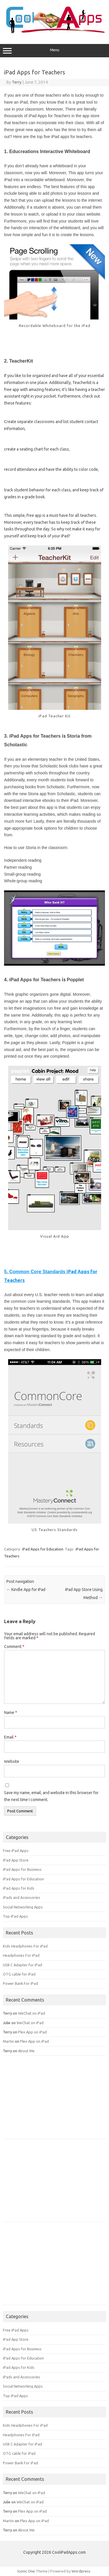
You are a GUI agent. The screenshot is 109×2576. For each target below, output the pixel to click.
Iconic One (26, 2571)
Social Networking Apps (23, 1907)
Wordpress (81, 2571)
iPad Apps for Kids (18, 1888)
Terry (17, 82)
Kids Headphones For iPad (25, 1946)
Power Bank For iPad (20, 1983)
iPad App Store (15, 1860)
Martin (8, 2041)
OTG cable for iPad (19, 1974)
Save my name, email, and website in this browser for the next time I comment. (51, 1796)
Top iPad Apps (15, 1916)
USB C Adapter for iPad (22, 1965)
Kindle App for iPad (25, 1589)
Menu (54, 51)
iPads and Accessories (21, 1897)
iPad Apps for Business (22, 1869)
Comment (14, 1646)
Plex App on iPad (32, 2032)
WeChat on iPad (31, 2013)
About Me (26, 2051)
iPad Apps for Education (42, 1549)
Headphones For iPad (21, 1955)
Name (10, 1712)
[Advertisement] (46, 2099)
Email (10, 1737)
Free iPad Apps (15, 1851)
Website (11, 1761)
